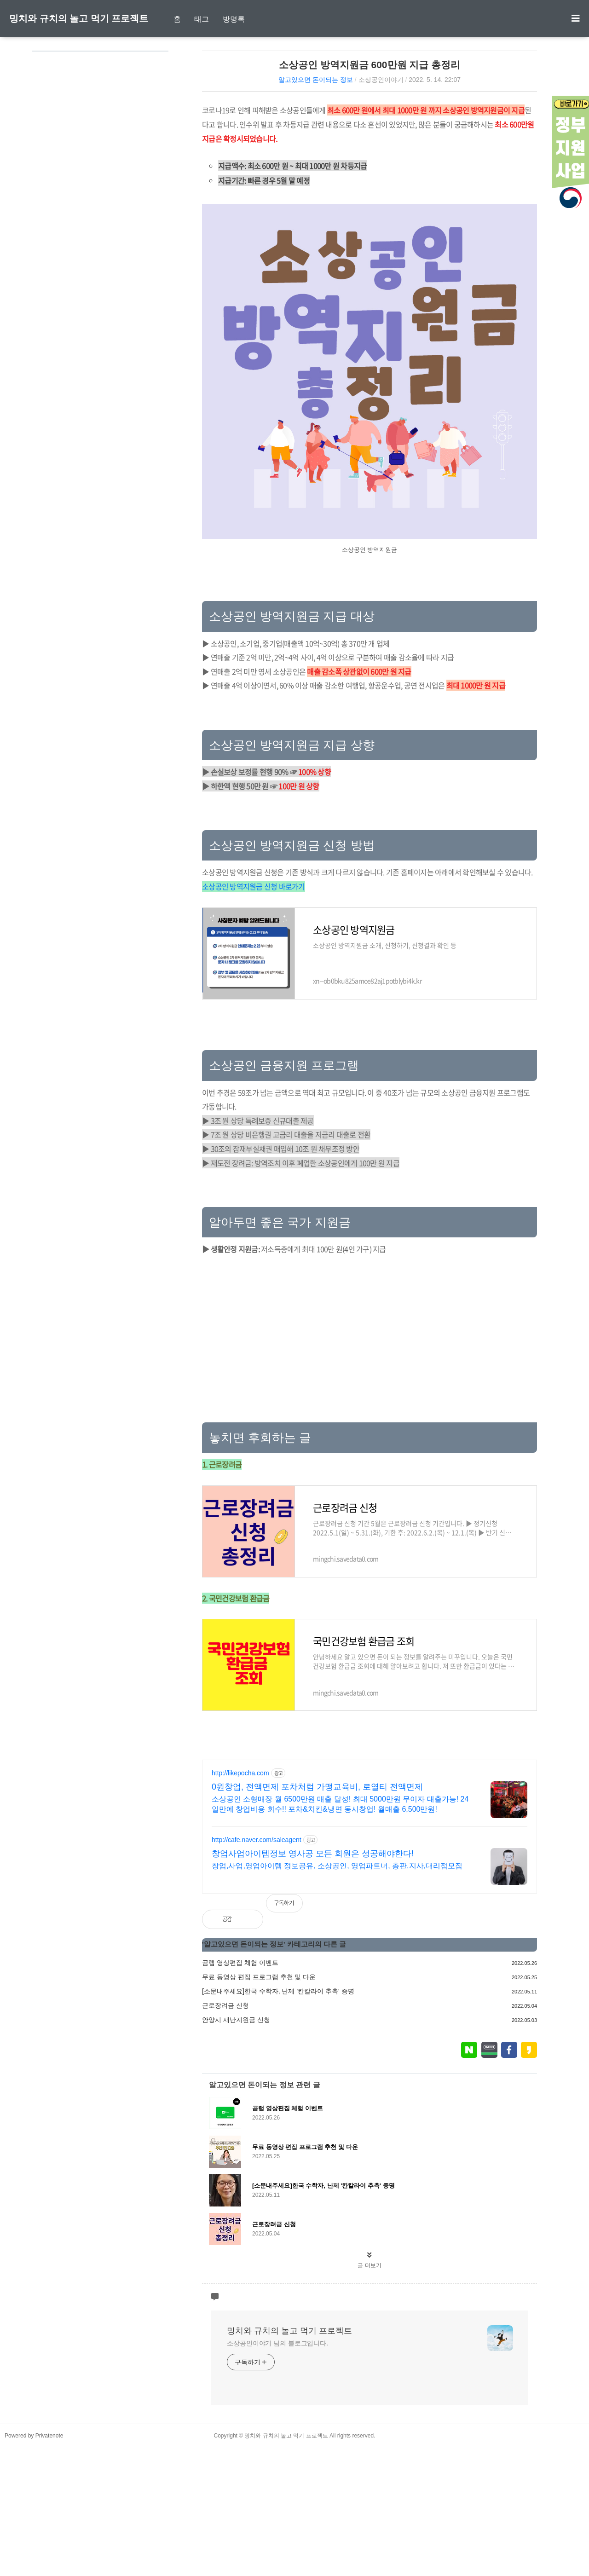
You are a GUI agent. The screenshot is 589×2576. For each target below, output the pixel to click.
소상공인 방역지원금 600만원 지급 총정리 (369, 64)
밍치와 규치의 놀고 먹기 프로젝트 (78, 18)
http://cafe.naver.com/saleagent (256, 1968)
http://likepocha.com (240, 1902)
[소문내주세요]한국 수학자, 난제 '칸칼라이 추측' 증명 (278, 2120)
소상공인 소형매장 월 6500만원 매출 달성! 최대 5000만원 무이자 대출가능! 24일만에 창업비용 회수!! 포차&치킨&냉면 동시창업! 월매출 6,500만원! (340, 1933)
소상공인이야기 (381, 79)
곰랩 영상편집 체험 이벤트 (240, 2091)
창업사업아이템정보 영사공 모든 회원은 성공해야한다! (313, 1982)
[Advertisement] (369, 771)
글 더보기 (369, 2394)
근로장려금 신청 (225, 2134)
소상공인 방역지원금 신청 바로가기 (253, 1015)
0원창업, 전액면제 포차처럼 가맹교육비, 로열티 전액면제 (317, 1915)
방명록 (234, 19)
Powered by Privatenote (34, 2564)
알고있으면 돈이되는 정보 (315, 79)
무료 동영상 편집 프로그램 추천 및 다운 (259, 2105)
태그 (201, 19)
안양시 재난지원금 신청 (236, 2148)
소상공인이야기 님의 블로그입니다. (277, 2472)
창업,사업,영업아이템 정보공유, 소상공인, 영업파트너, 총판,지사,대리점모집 (337, 1994)
